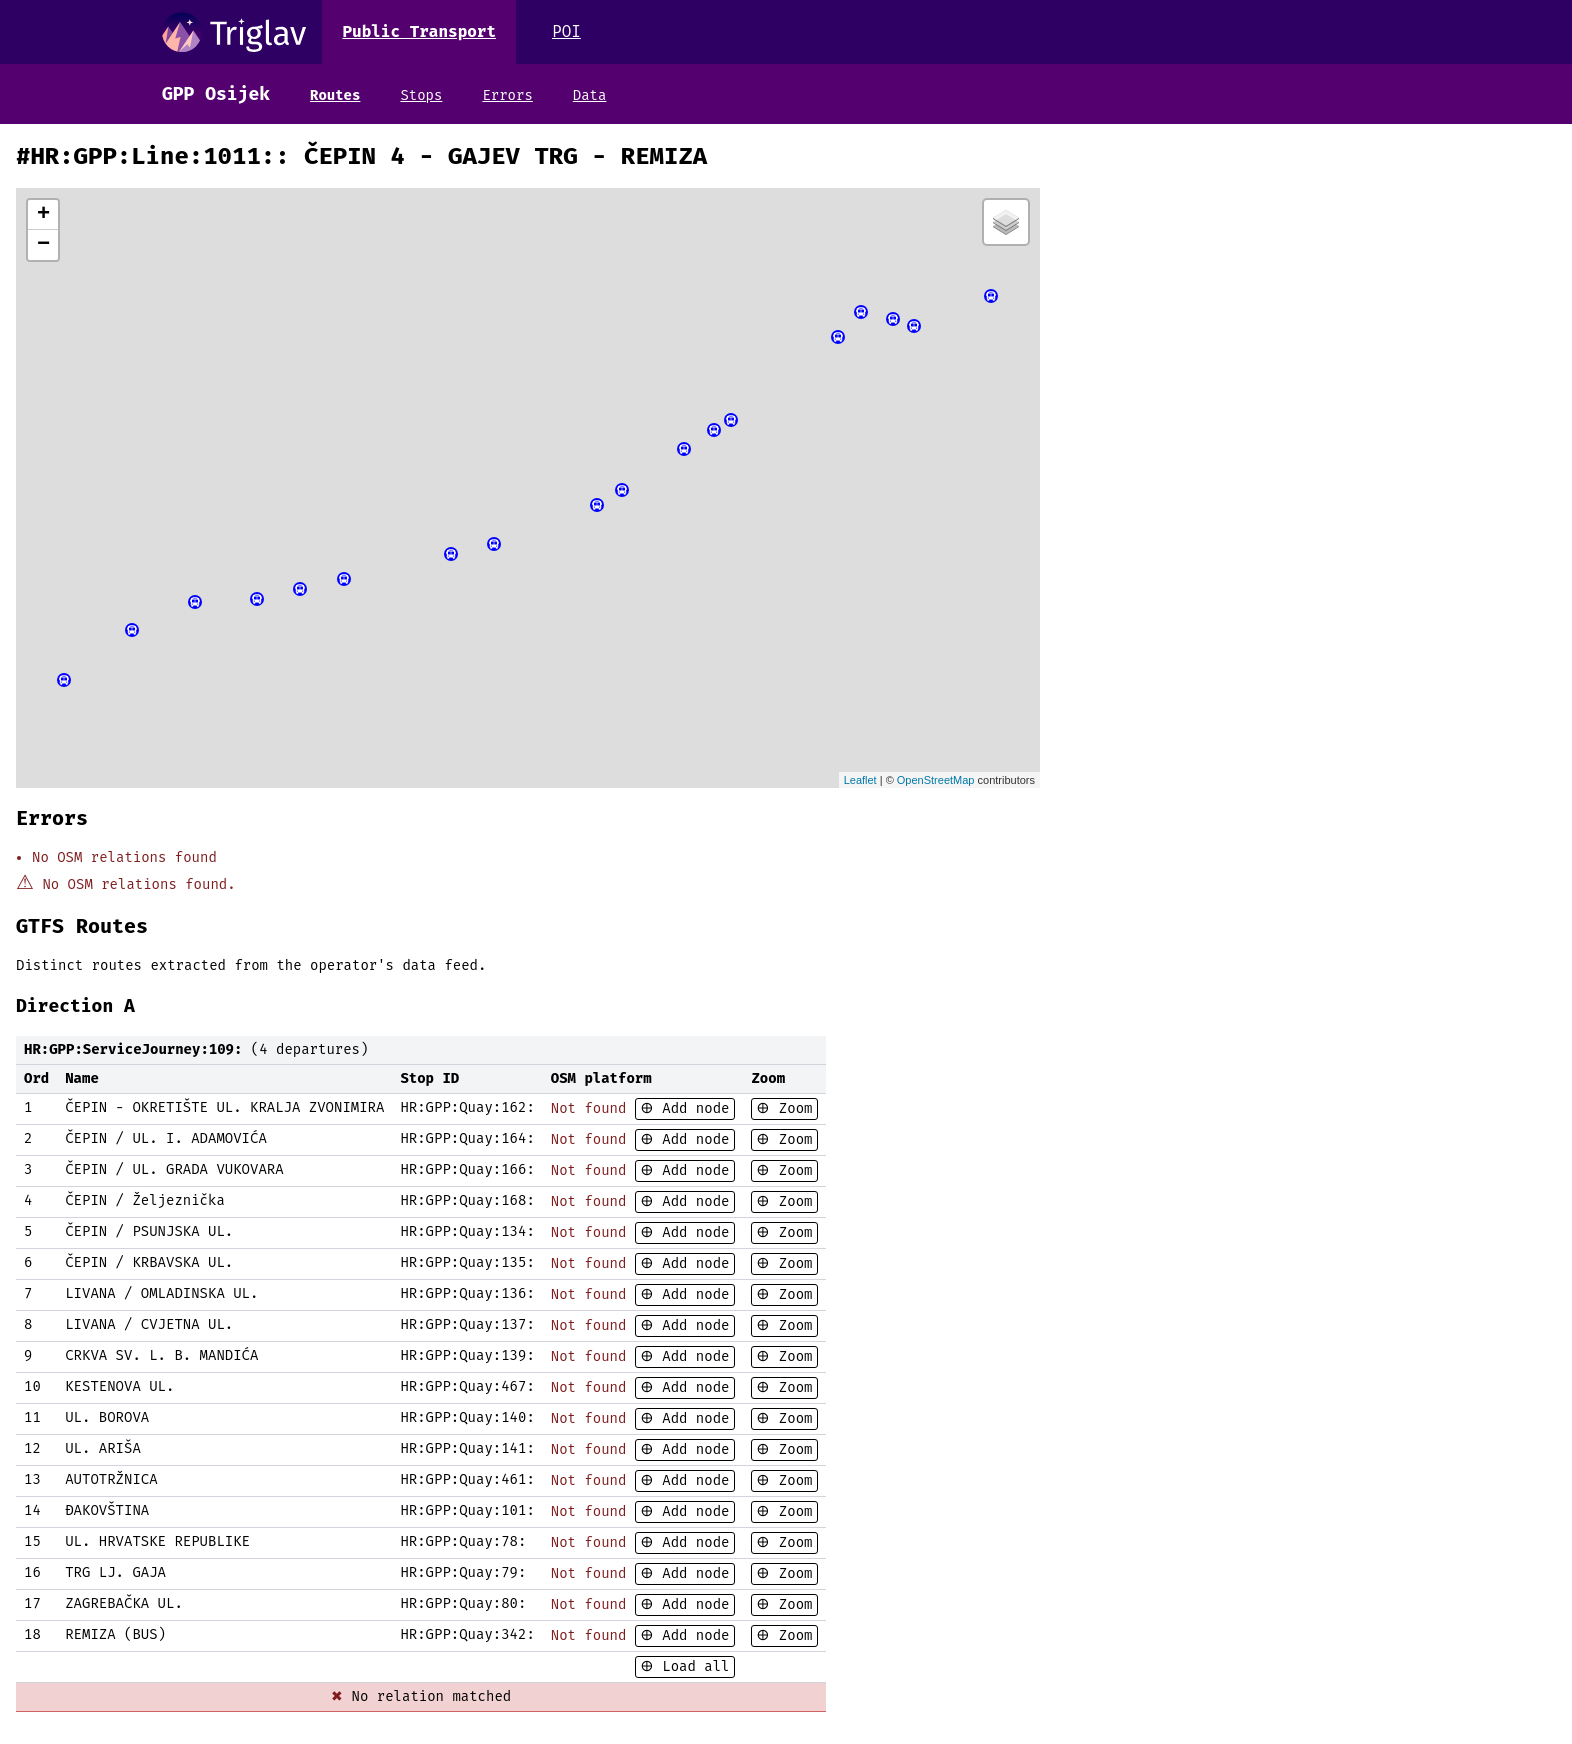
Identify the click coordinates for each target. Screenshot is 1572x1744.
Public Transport (419, 31)
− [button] (43, 245)
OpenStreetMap (936, 780)
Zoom (791, 1108)
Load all (692, 1666)
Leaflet (860, 780)
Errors (507, 95)
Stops (421, 95)
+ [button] (43, 215)
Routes (335, 95)
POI (566, 31)
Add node (692, 1108)
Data (590, 95)
